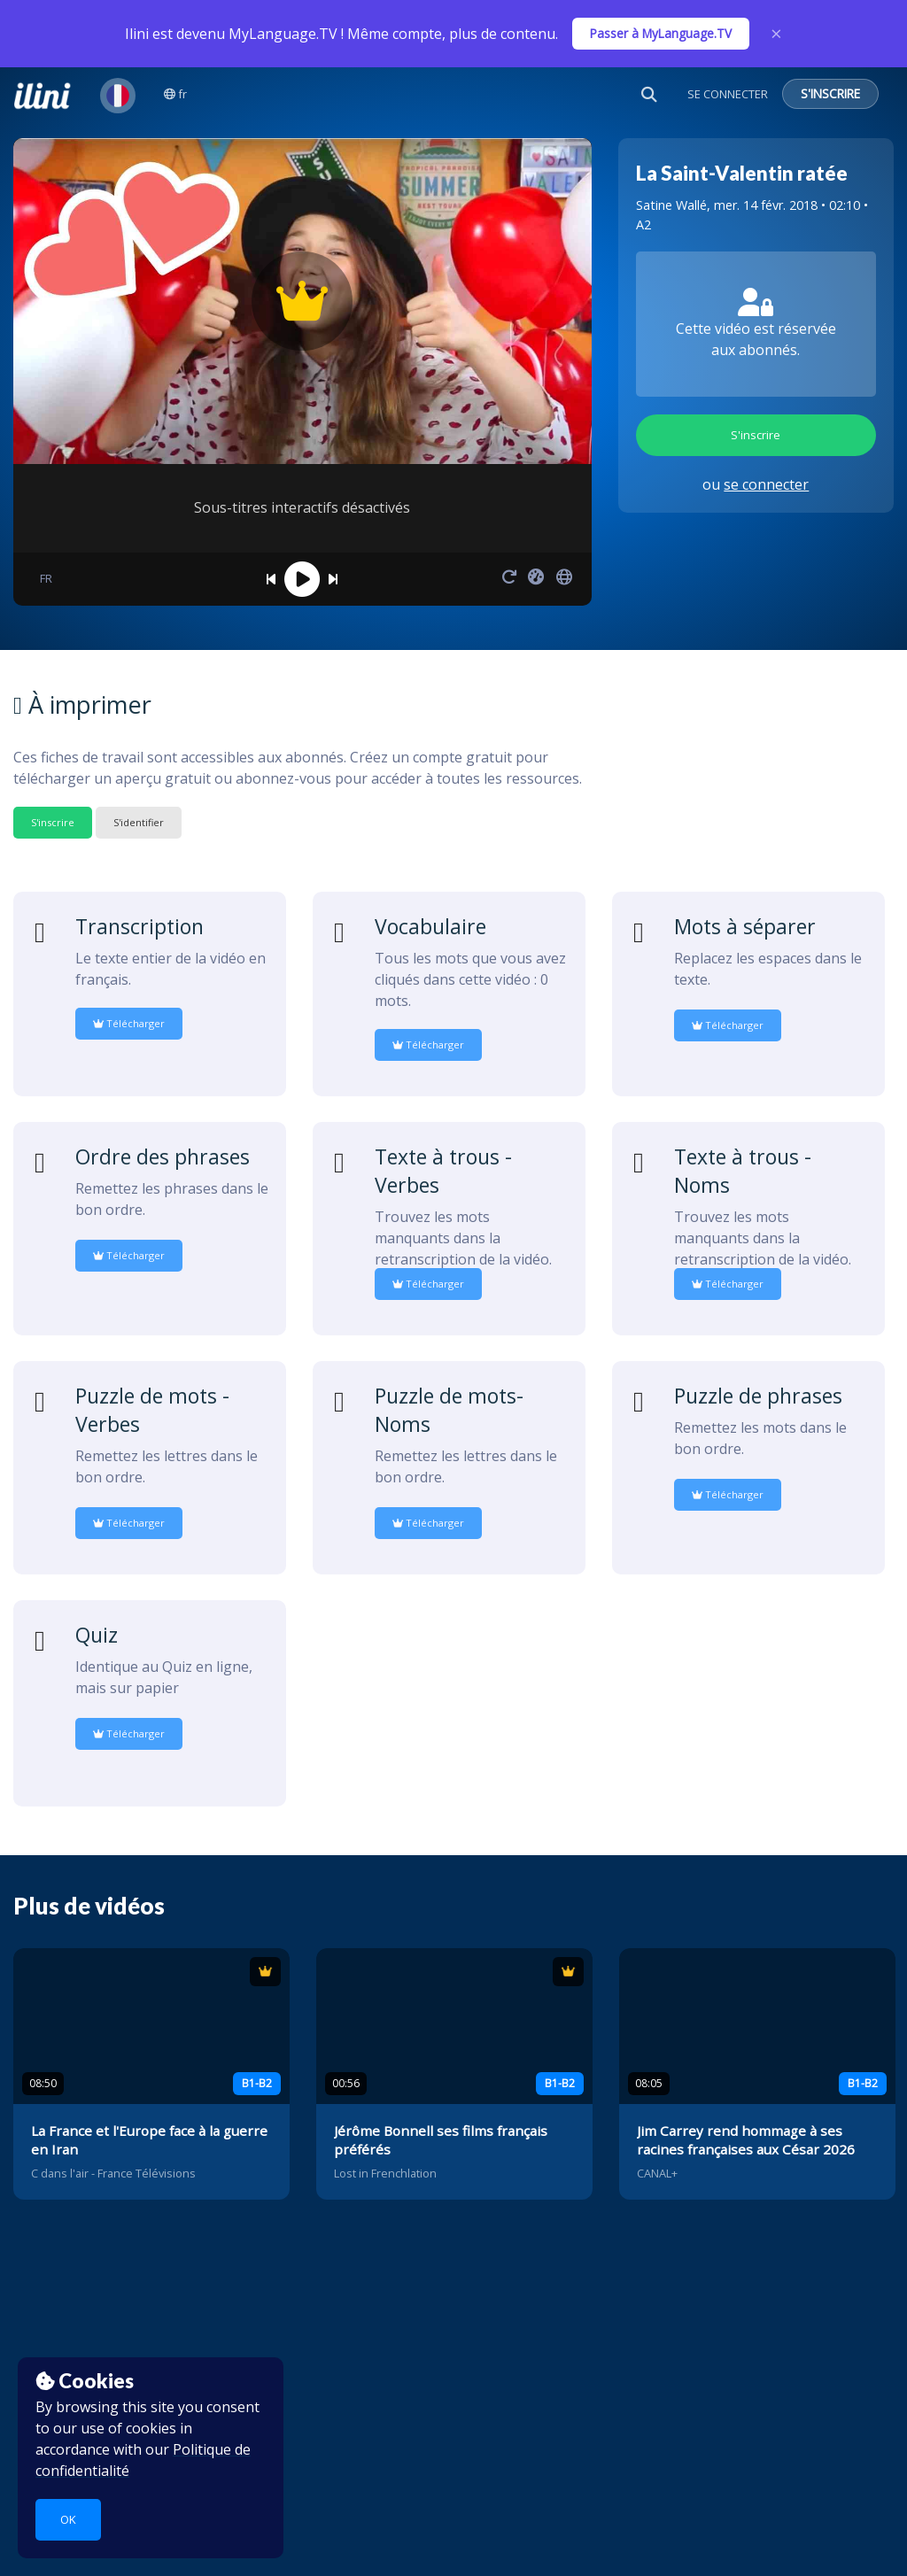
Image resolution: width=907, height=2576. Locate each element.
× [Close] (776, 33)
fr (175, 94)
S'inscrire (755, 435)
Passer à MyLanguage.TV (661, 33)
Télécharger (129, 1023)
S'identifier (138, 822)
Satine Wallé (671, 205)
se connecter (766, 484)
